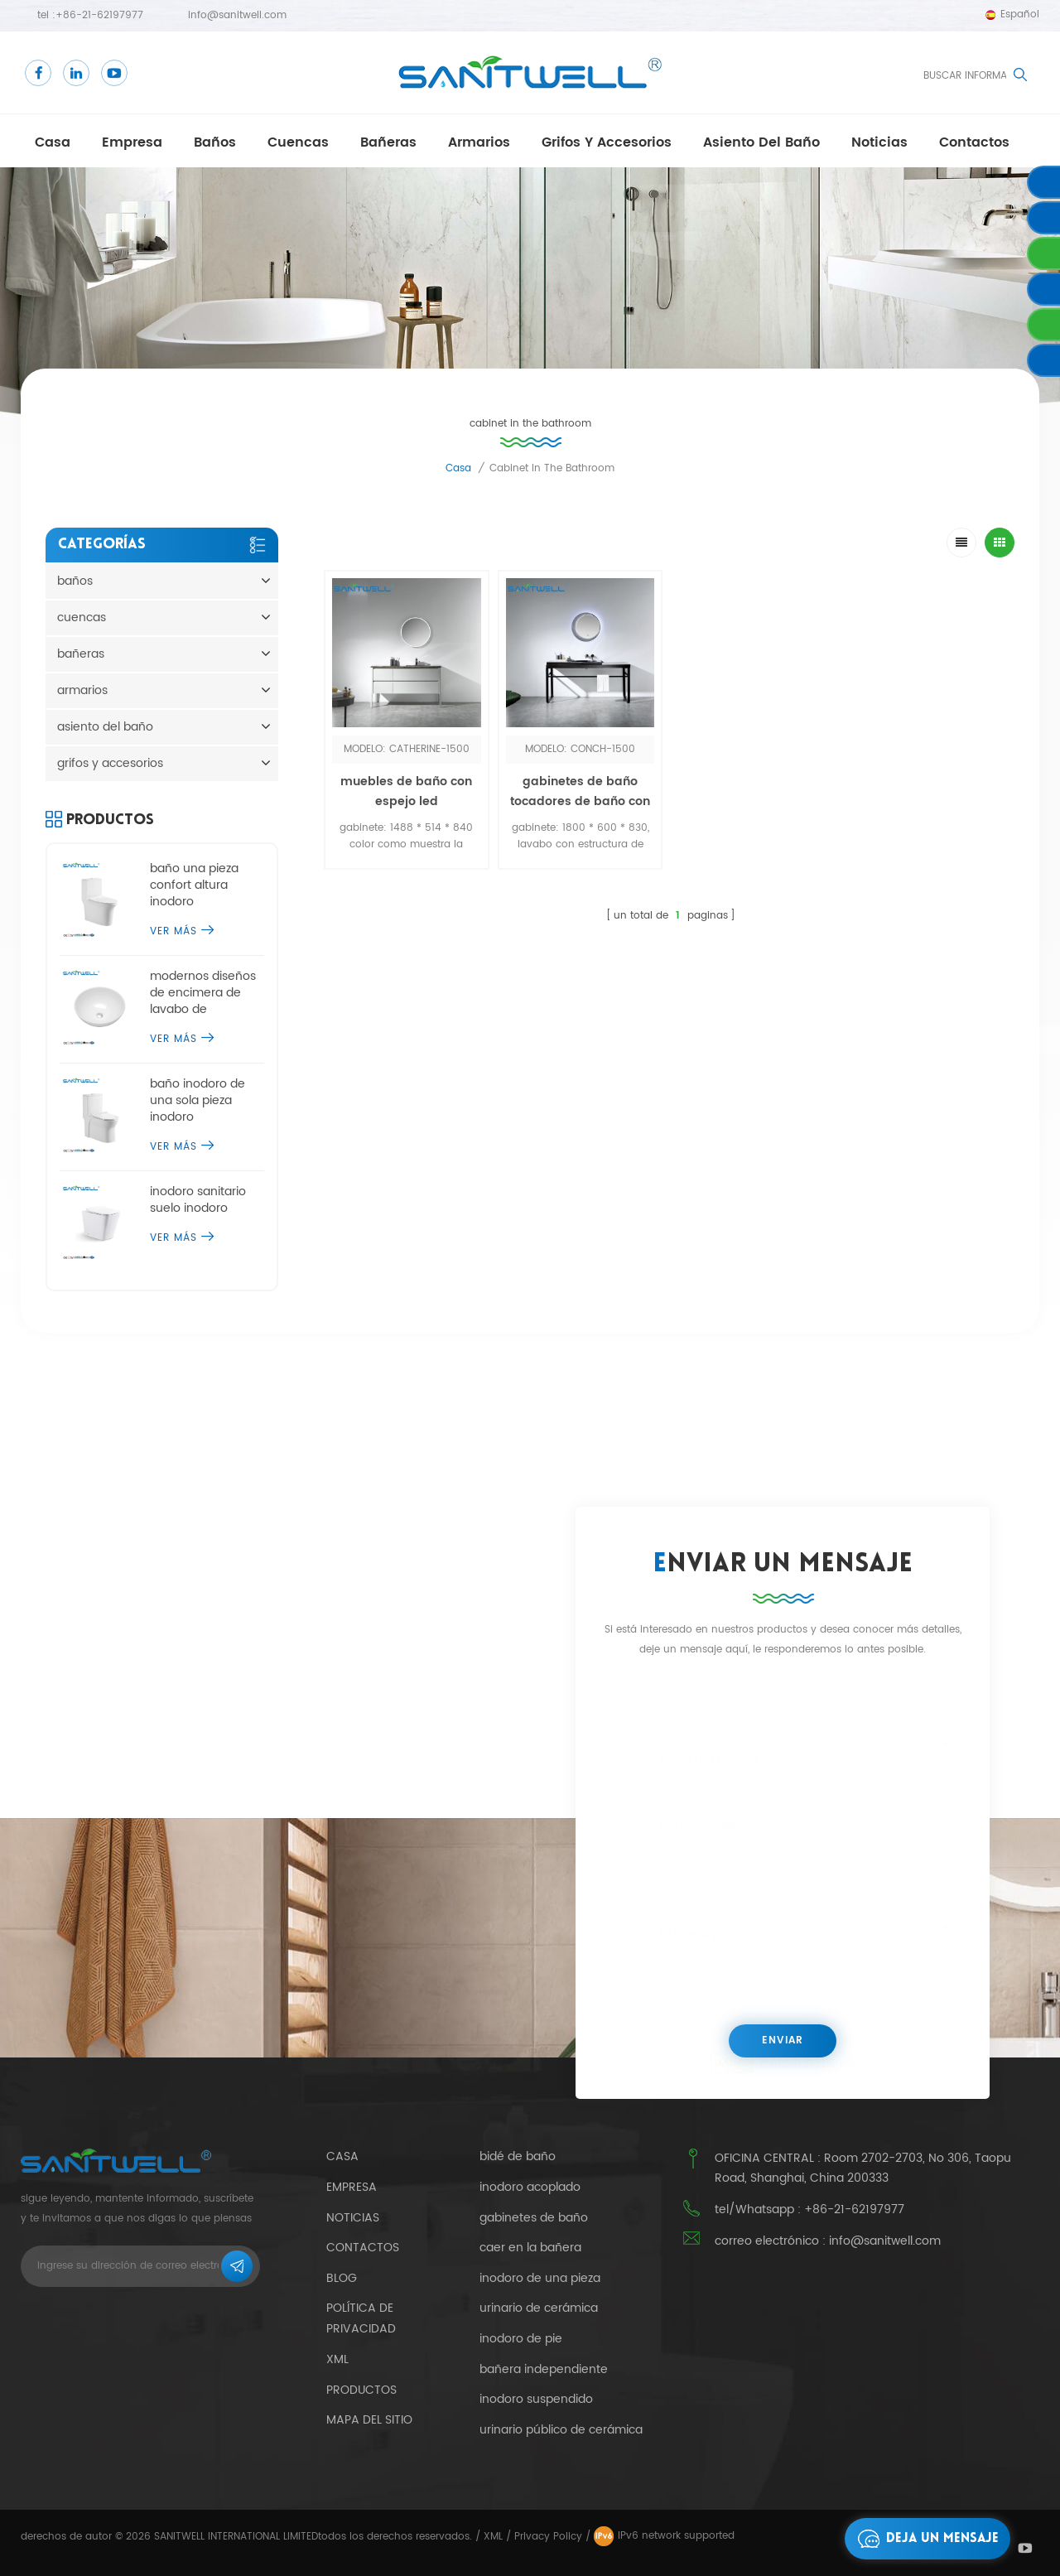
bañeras (388, 142)
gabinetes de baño (533, 2218)
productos (361, 2390)
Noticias (879, 142)
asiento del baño (761, 142)
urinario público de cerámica (561, 2430)
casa (52, 142)
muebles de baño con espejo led (406, 791)
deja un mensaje (924, 2538)
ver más (182, 931)
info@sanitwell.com (237, 15)
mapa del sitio (369, 2419)
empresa (132, 142)
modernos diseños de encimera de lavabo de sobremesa (203, 993)
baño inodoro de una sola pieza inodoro (197, 1101)
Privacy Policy (548, 2537)
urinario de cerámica (538, 2308)
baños (215, 142)
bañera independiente (543, 2369)
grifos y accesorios (607, 142)
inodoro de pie (520, 2339)
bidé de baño (517, 2157)
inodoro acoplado (530, 2187)
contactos (974, 142)
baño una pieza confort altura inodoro (194, 885)
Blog (341, 2278)
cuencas (298, 142)
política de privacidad (361, 2318)
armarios (479, 142)
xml (337, 2359)
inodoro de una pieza (539, 2278)
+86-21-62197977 (99, 15)
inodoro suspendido (536, 2399)
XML (493, 2537)
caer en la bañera (530, 2248)
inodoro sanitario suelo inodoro (198, 1200)
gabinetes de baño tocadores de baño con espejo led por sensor (580, 801)
